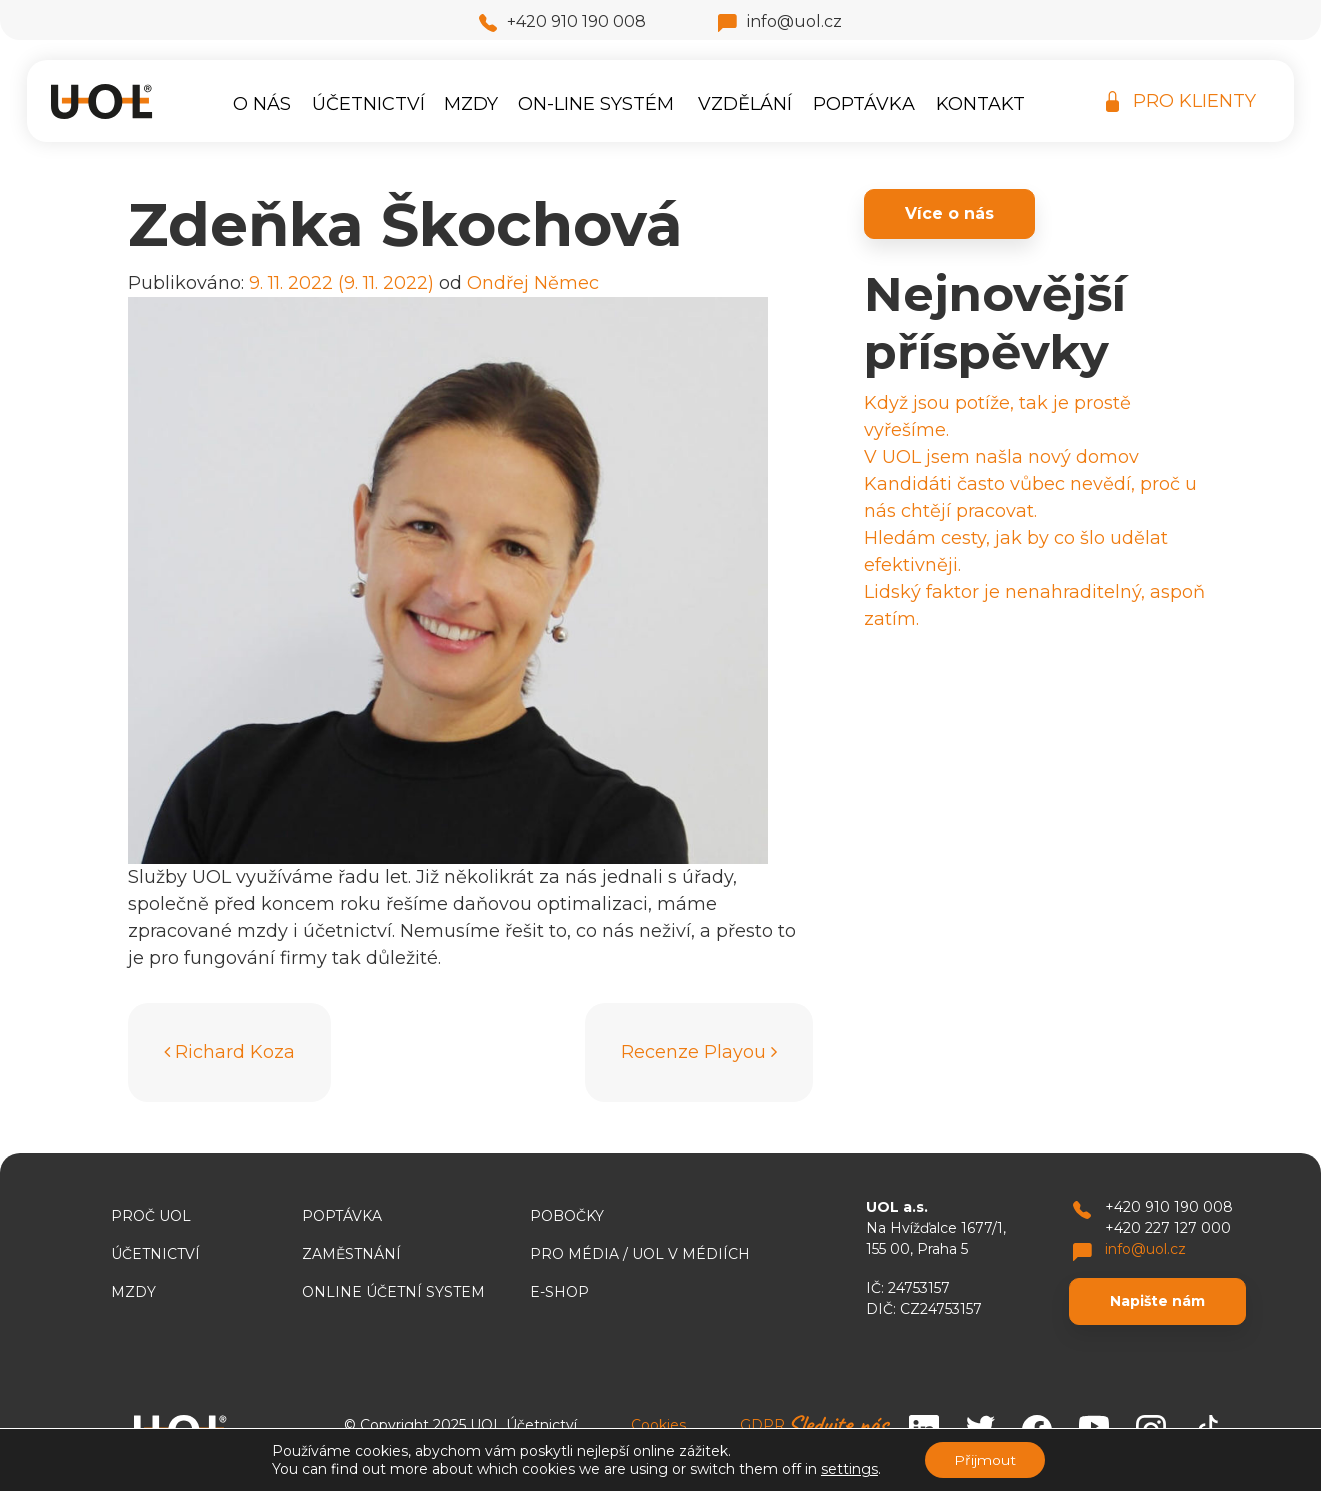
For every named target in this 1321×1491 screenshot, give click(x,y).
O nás (262, 104)
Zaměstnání (351, 1254)
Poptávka (864, 104)
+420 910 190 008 (562, 21)
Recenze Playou (699, 1052)
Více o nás (949, 213)
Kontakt (980, 104)
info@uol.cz (780, 21)
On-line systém (596, 104)
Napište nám (1157, 1301)
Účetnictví (368, 104)
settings (848, 1469)
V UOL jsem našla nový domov (1001, 457)
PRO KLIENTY (1181, 101)
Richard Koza (229, 1052)
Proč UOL (151, 1216)
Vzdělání (745, 104)
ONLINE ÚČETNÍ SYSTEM (393, 1292)
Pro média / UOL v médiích (640, 1254)
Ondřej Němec (533, 283)
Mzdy (471, 104)
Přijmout (985, 1460)
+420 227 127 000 (1168, 1228)
